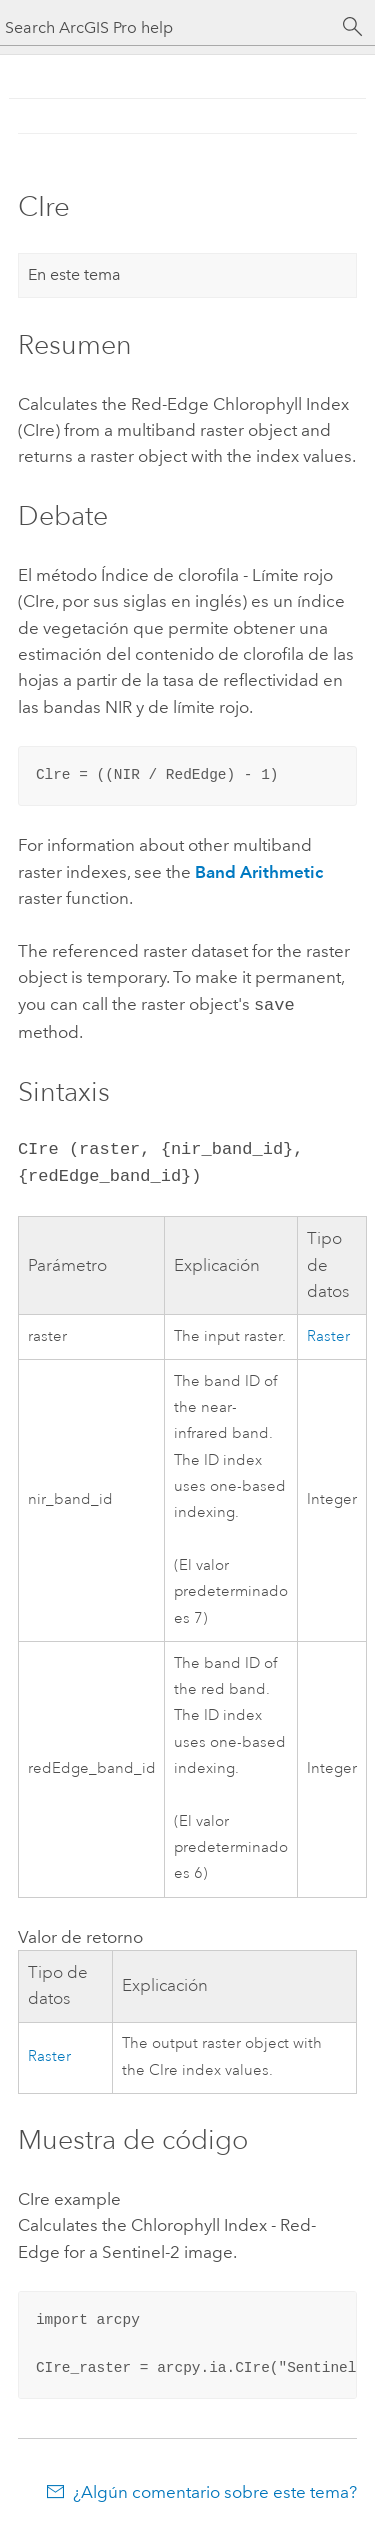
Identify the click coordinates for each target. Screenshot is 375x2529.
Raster (328, 1334)
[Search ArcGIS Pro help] (167, 27)
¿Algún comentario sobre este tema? (215, 2490)
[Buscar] (353, 27)
